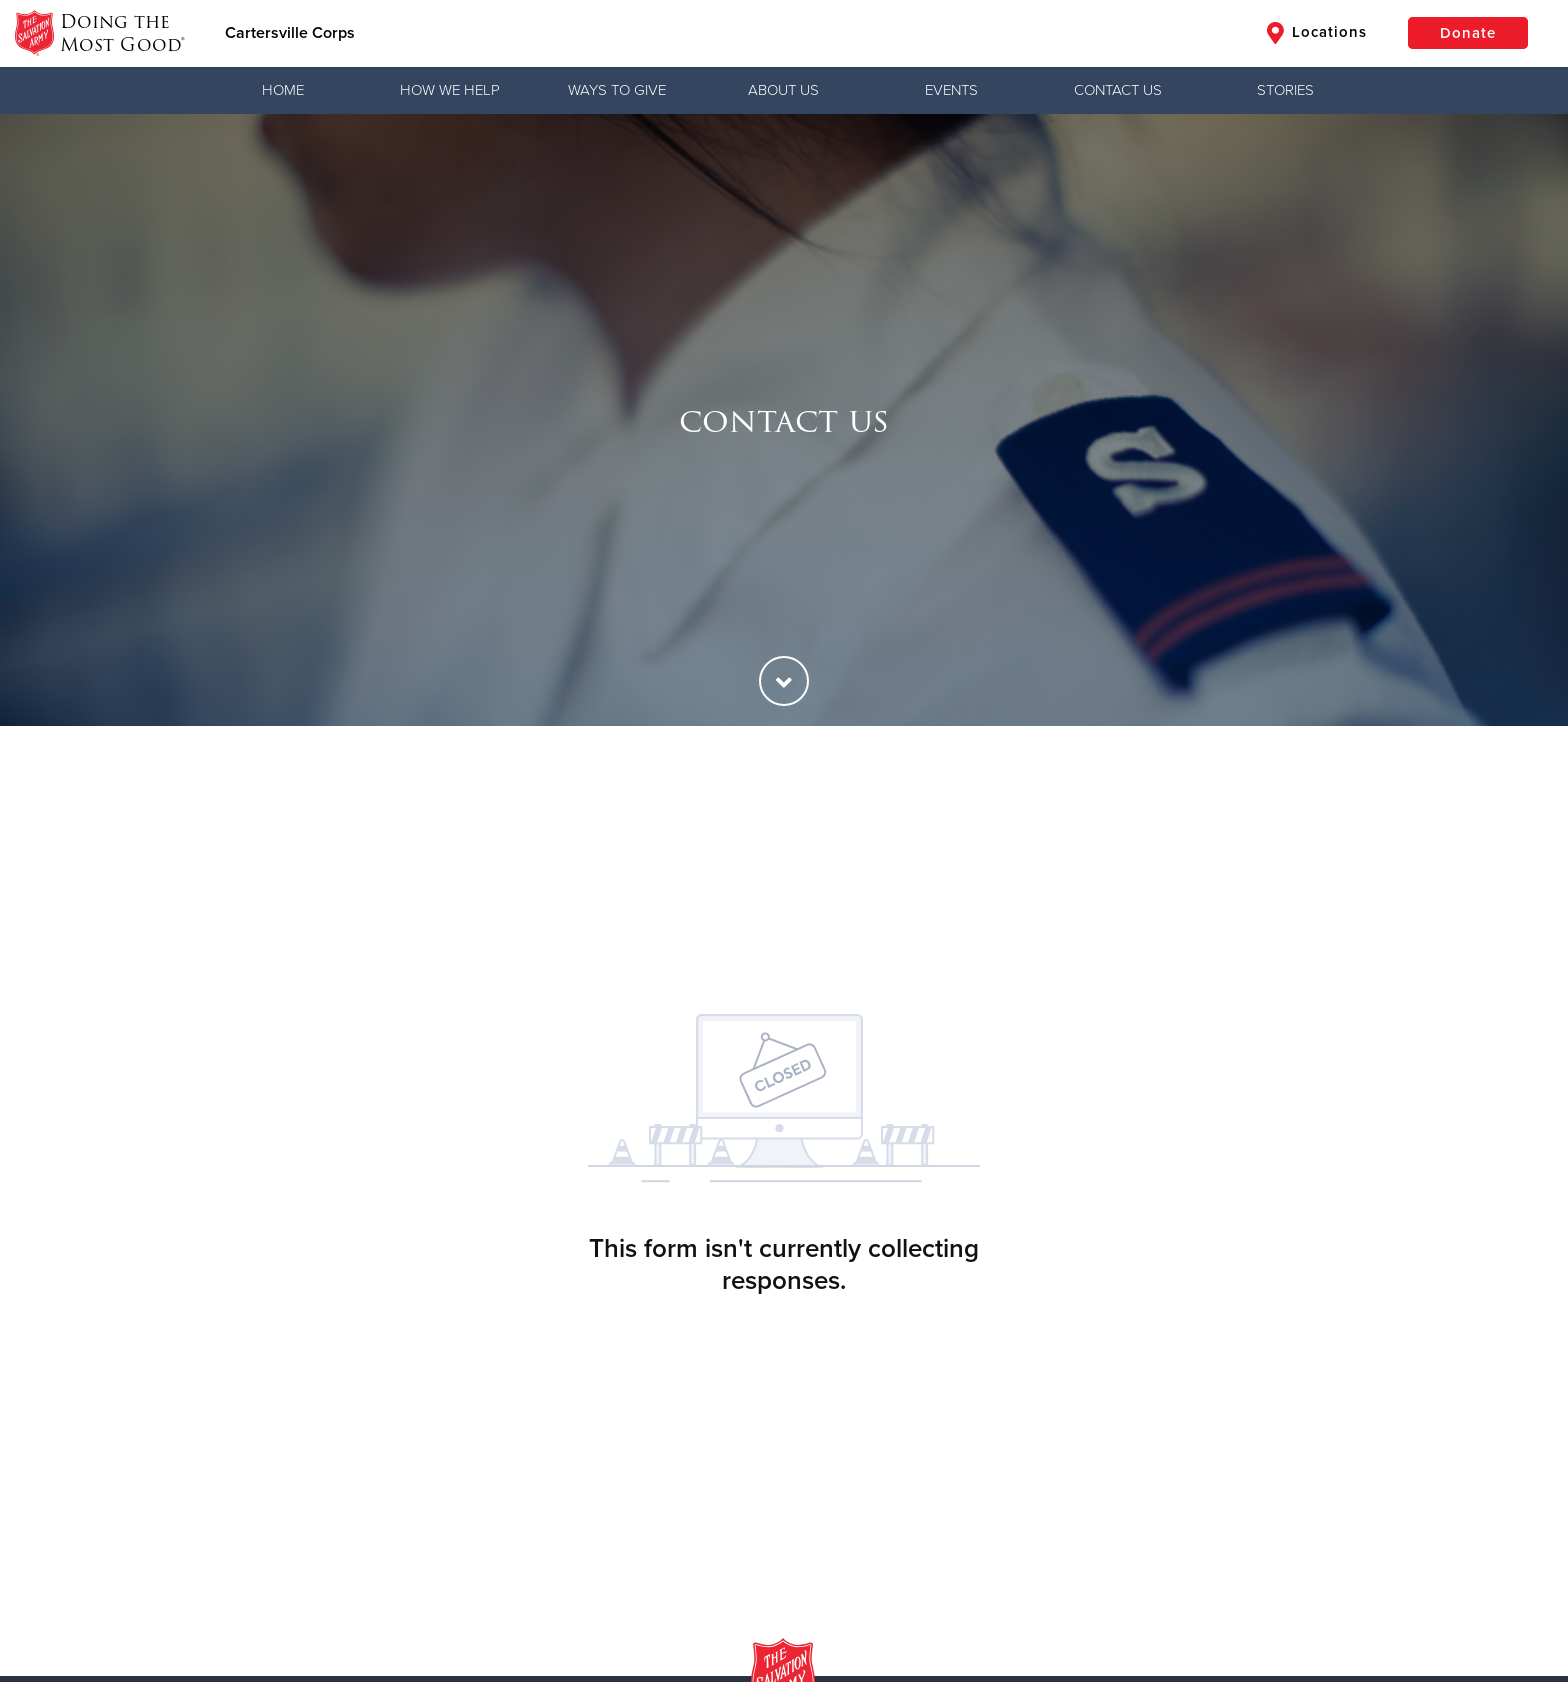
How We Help (450, 90)
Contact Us (1118, 90)
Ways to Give (617, 90)
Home (283, 90)
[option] (784, 420)
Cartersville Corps (290, 33)
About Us (783, 90)
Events (951, 90)
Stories (1285, 90)
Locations (1317, 33)
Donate (1468, 33)
